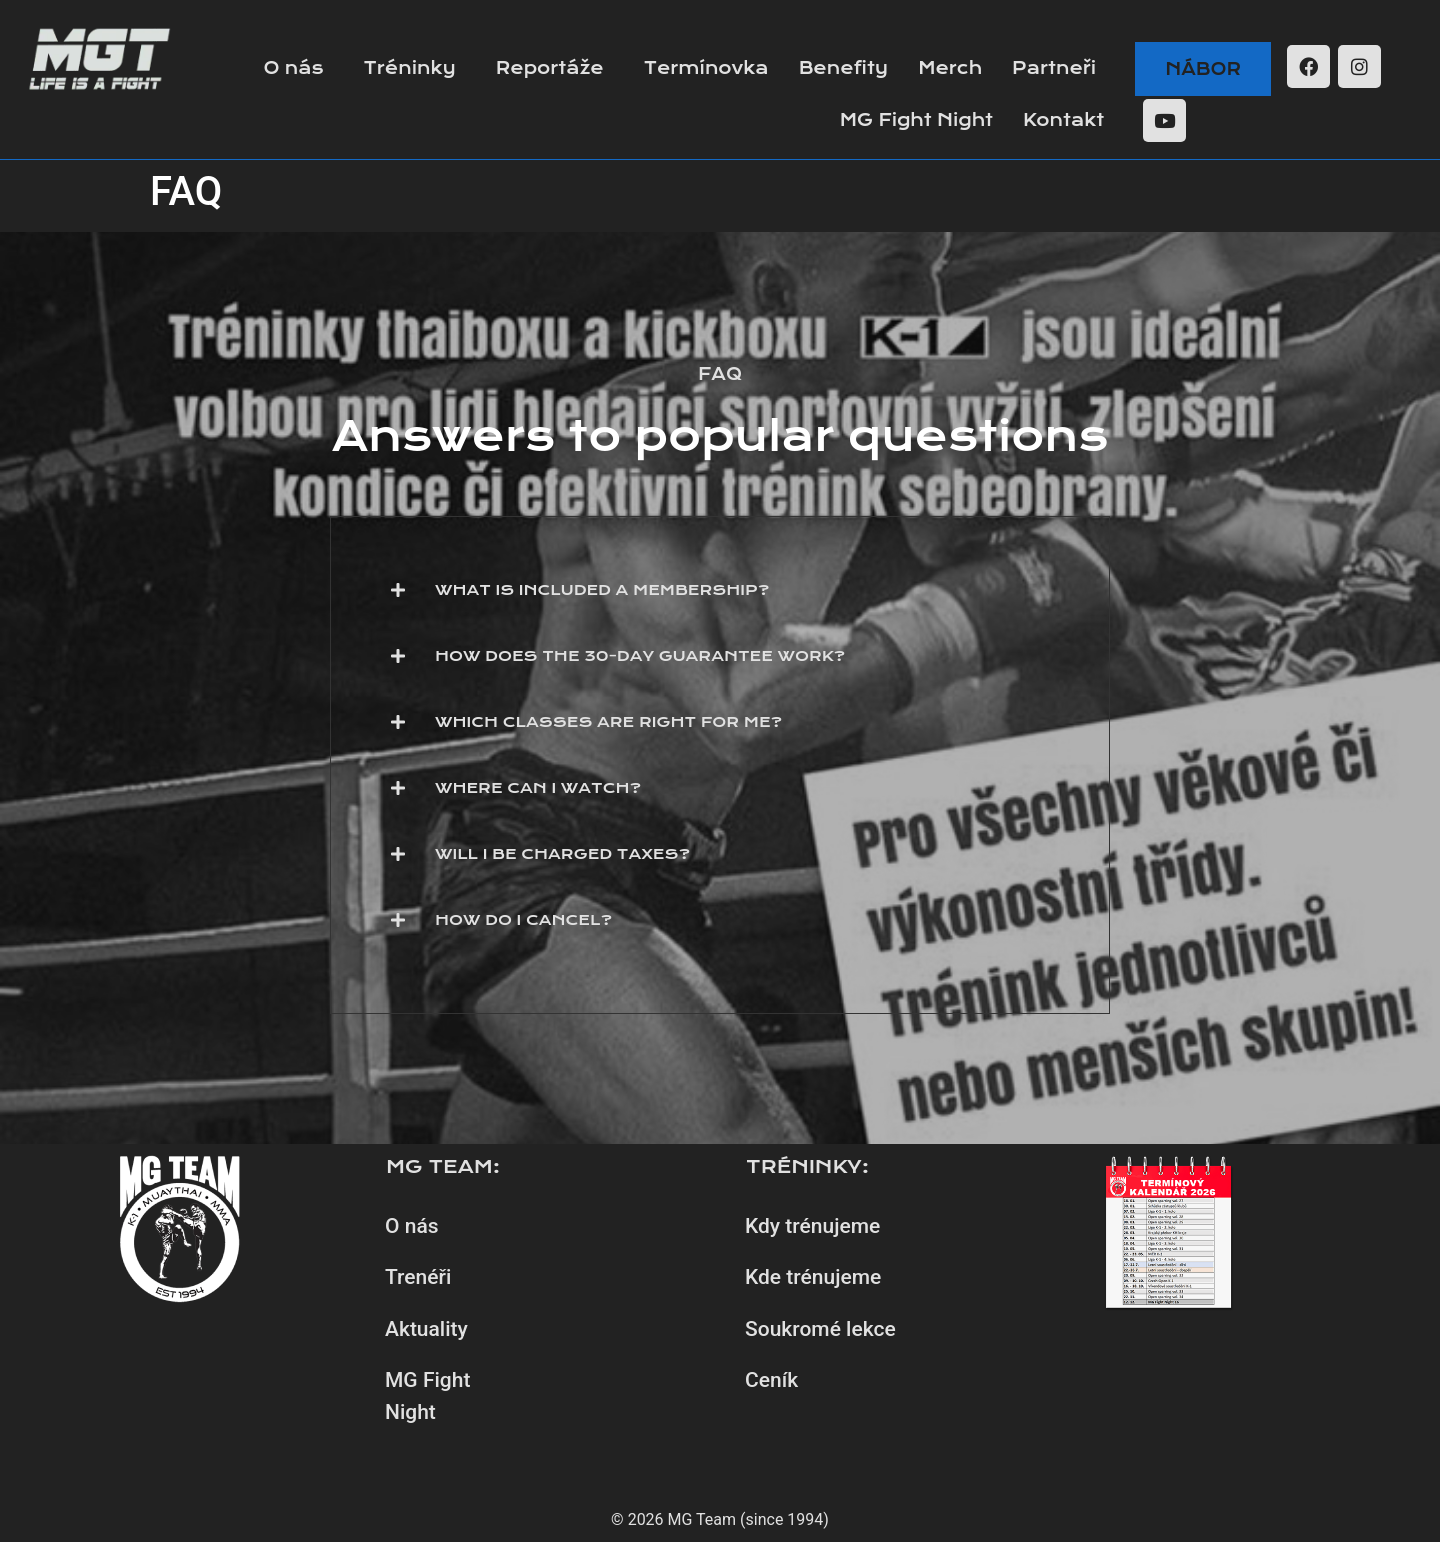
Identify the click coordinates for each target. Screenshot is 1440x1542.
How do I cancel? (523, 920)
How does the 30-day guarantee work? (640, 656)
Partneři (1054, 68)
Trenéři (418, 1277)
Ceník (771, 1380)
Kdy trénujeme (812, 1226)
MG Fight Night (916, 120)
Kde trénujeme (813, 1277)
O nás (293, 68)
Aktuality (426, 1329)
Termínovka (706, 68)
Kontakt (1063, 120)
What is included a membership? (602, 590)
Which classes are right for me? (608, 722)
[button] (720, 590)
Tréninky (410, 68)
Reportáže (550, 68)
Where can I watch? (538, 788)
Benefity (843, 68)
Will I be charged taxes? (562, 854)
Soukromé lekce (820, 1329)
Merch (950, 68)
